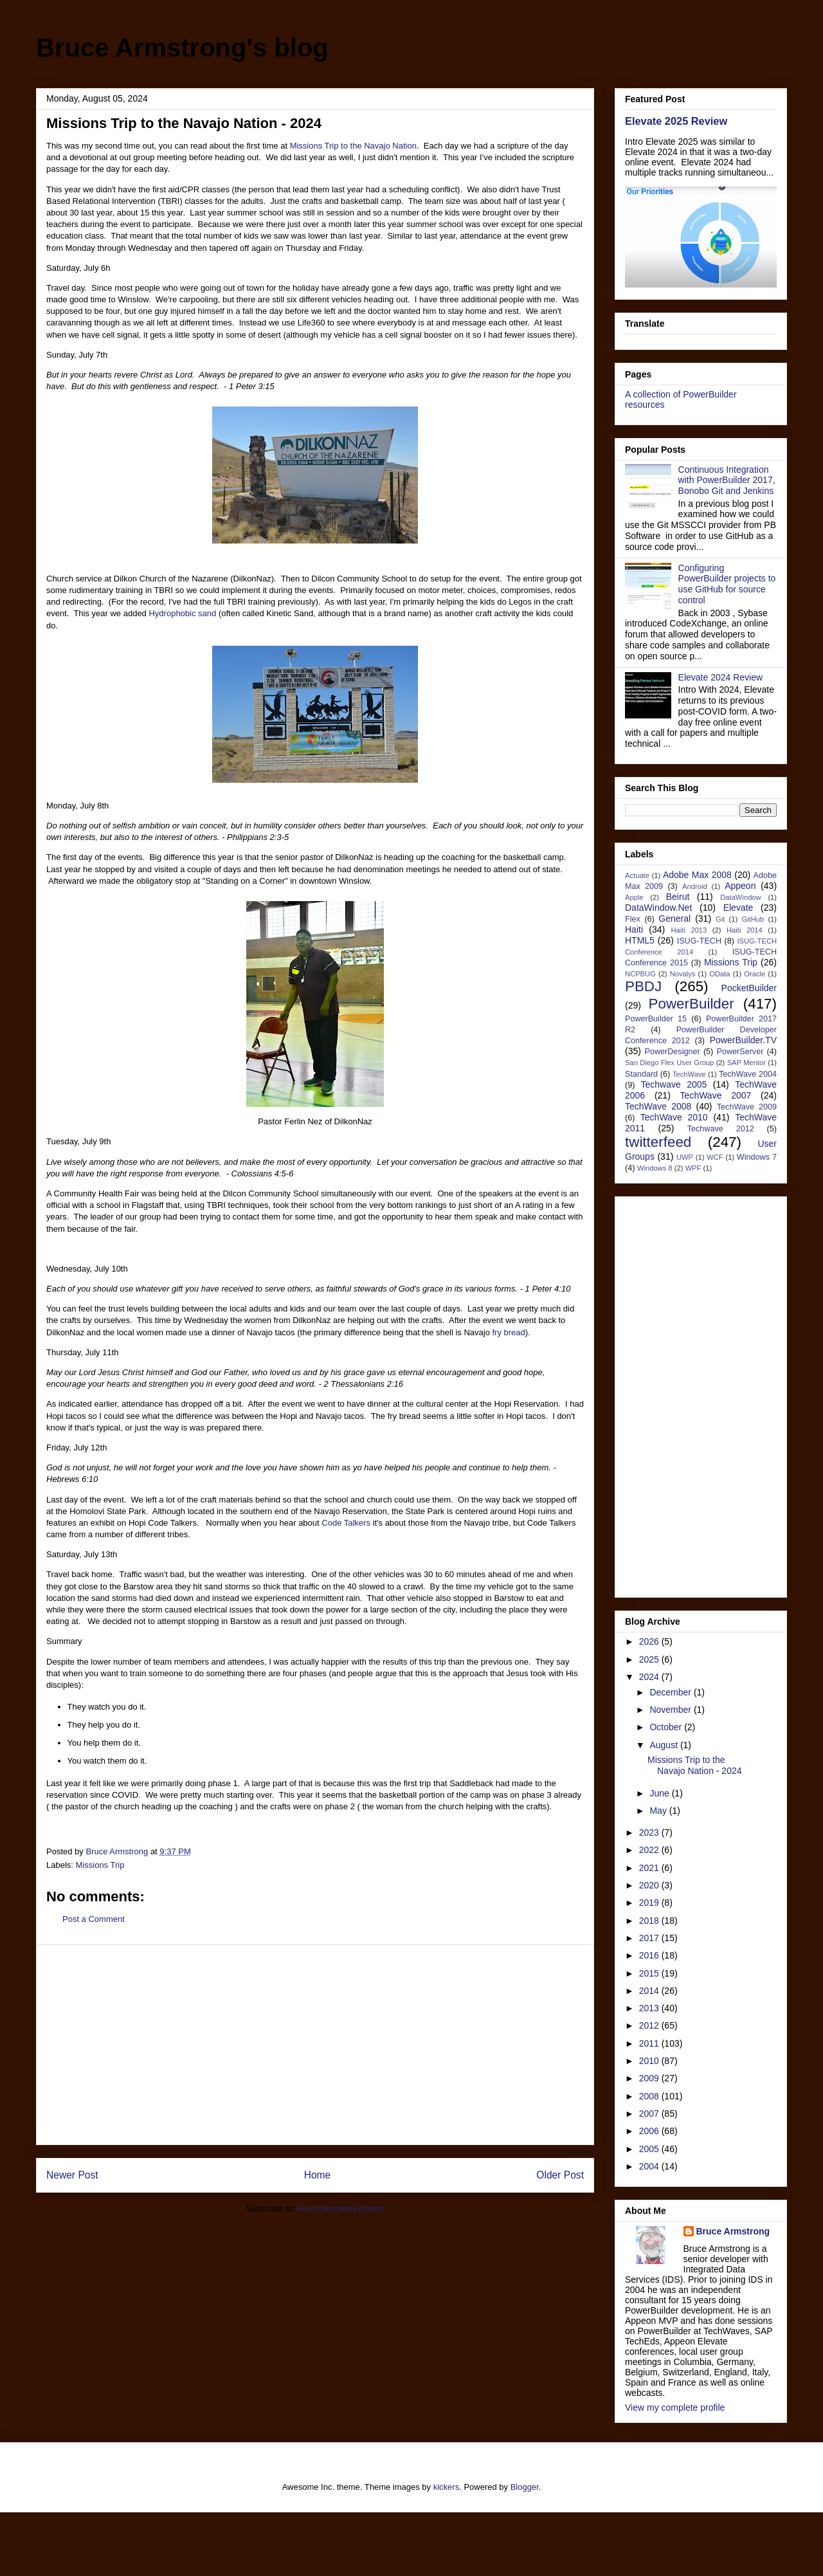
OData (719, 974)
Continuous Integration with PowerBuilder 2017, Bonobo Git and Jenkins (726, 480)
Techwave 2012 (720, 1128)
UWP (684, 1157)
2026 (650, 1641)
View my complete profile (675, 2407)
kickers (446, 2487)
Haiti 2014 (745, 930)
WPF (693, 1168)
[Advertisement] (315, 2045)
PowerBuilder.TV (743, 1040)
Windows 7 (757, 1157)
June (660, 1793)
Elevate (738, 907)
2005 (650, 2149)
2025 (650, 1659)
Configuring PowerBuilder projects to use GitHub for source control (727, 584)
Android (694, 886)
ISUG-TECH (699, 940)
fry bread (508, 1332)
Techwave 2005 (673, 1084)
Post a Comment (93, 1919)
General (674, 918)
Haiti (634, 929)
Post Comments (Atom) (340, 2208)
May (659, 1810)
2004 (650, 2166)
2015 (650, 1973)
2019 (650, 1902)
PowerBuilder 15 (656, 1018)
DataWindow (740, 897)
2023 (650, 1832)
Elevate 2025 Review (676, 121)
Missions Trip (100, 1865)
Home (317, 2175)
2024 (650, 1677)
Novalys (683, 974)
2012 (650, 2025)
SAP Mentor (746, 1062)
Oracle (754, 974)
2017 (650, 1938)
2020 (650, 1885)
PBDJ (643, 986)
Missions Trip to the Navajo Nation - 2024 (694, 1765)
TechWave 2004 (748, 1074)
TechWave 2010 (674, 1117)
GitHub (752, 919)
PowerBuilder (691, 1004)
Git (720, 919)
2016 (650, 1955)
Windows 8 (655, 1168)
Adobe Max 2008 (697, 875)
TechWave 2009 (747, 1106)
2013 (650, 2008)
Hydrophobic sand (182, 613)
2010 (650, 2061)
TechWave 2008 (658, 1106)
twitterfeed (658, 1142)
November (671, 1709)
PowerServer (740, 1051)
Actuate (637, 875)
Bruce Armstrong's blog (182, 47)
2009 (650, 2078)
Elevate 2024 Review (720, 677)
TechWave (689, 1074)
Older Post (560, 2175)
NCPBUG (640, 974)
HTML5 (640, 940)
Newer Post (72, 2175)
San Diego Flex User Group (669, 1062)
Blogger (525, 2487)
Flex (632, 919)
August (664, 1745)
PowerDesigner (672, 1051)
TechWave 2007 (716, 1095)
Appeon (740, 886)
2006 (650, 2131)
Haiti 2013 (689, 930)
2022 (650, 1850)
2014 (650, 1991)
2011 (650, 2043)
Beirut (678, 896)
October (666, 1727)
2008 (650, 2096)
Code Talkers (345, 1523)
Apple (634, 897)
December (671, 1692)
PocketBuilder (749, 988)
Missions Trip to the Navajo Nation (353, 146)
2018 (650, 1920)
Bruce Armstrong (733, 2231)
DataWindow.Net (658, 907)
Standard (641, 1074)
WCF (715, 1157)
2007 (650, 2113)
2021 (650, 1868)
